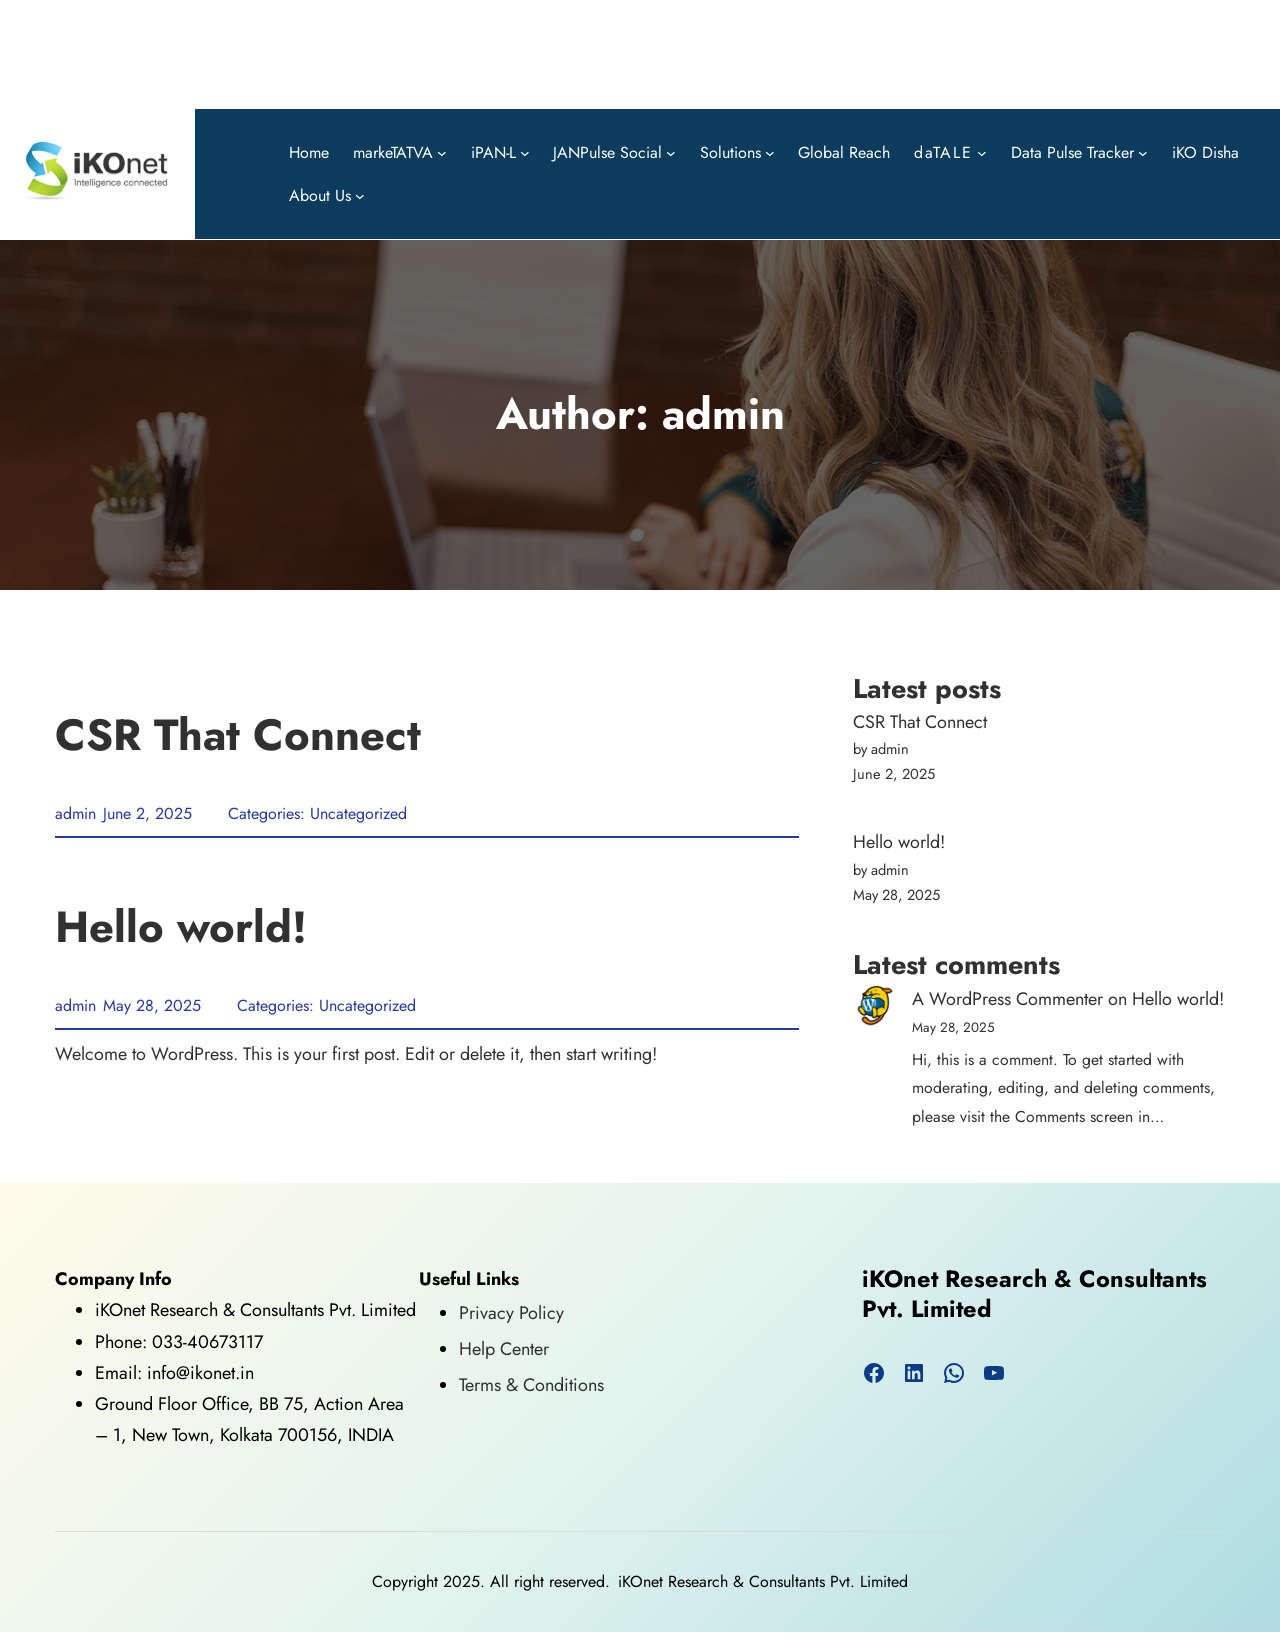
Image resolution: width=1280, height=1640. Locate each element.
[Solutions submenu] (770, 152)
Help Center (504, 1349)
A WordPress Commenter (1007, 999)
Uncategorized (358, 813)
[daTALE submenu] (982, 152)
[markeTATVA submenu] (442, 152)
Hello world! (181, 927)
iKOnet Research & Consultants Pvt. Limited (1034, 1294)
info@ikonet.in (198, 1373)
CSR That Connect (238, 735)
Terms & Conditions (531, 1385)
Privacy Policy (511, 1313)
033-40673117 (207, 1342)
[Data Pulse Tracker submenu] (1143, 152)
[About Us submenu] (360, 196)
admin (75, 813)
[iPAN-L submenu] (525, 152)
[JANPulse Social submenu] (671, 152)
